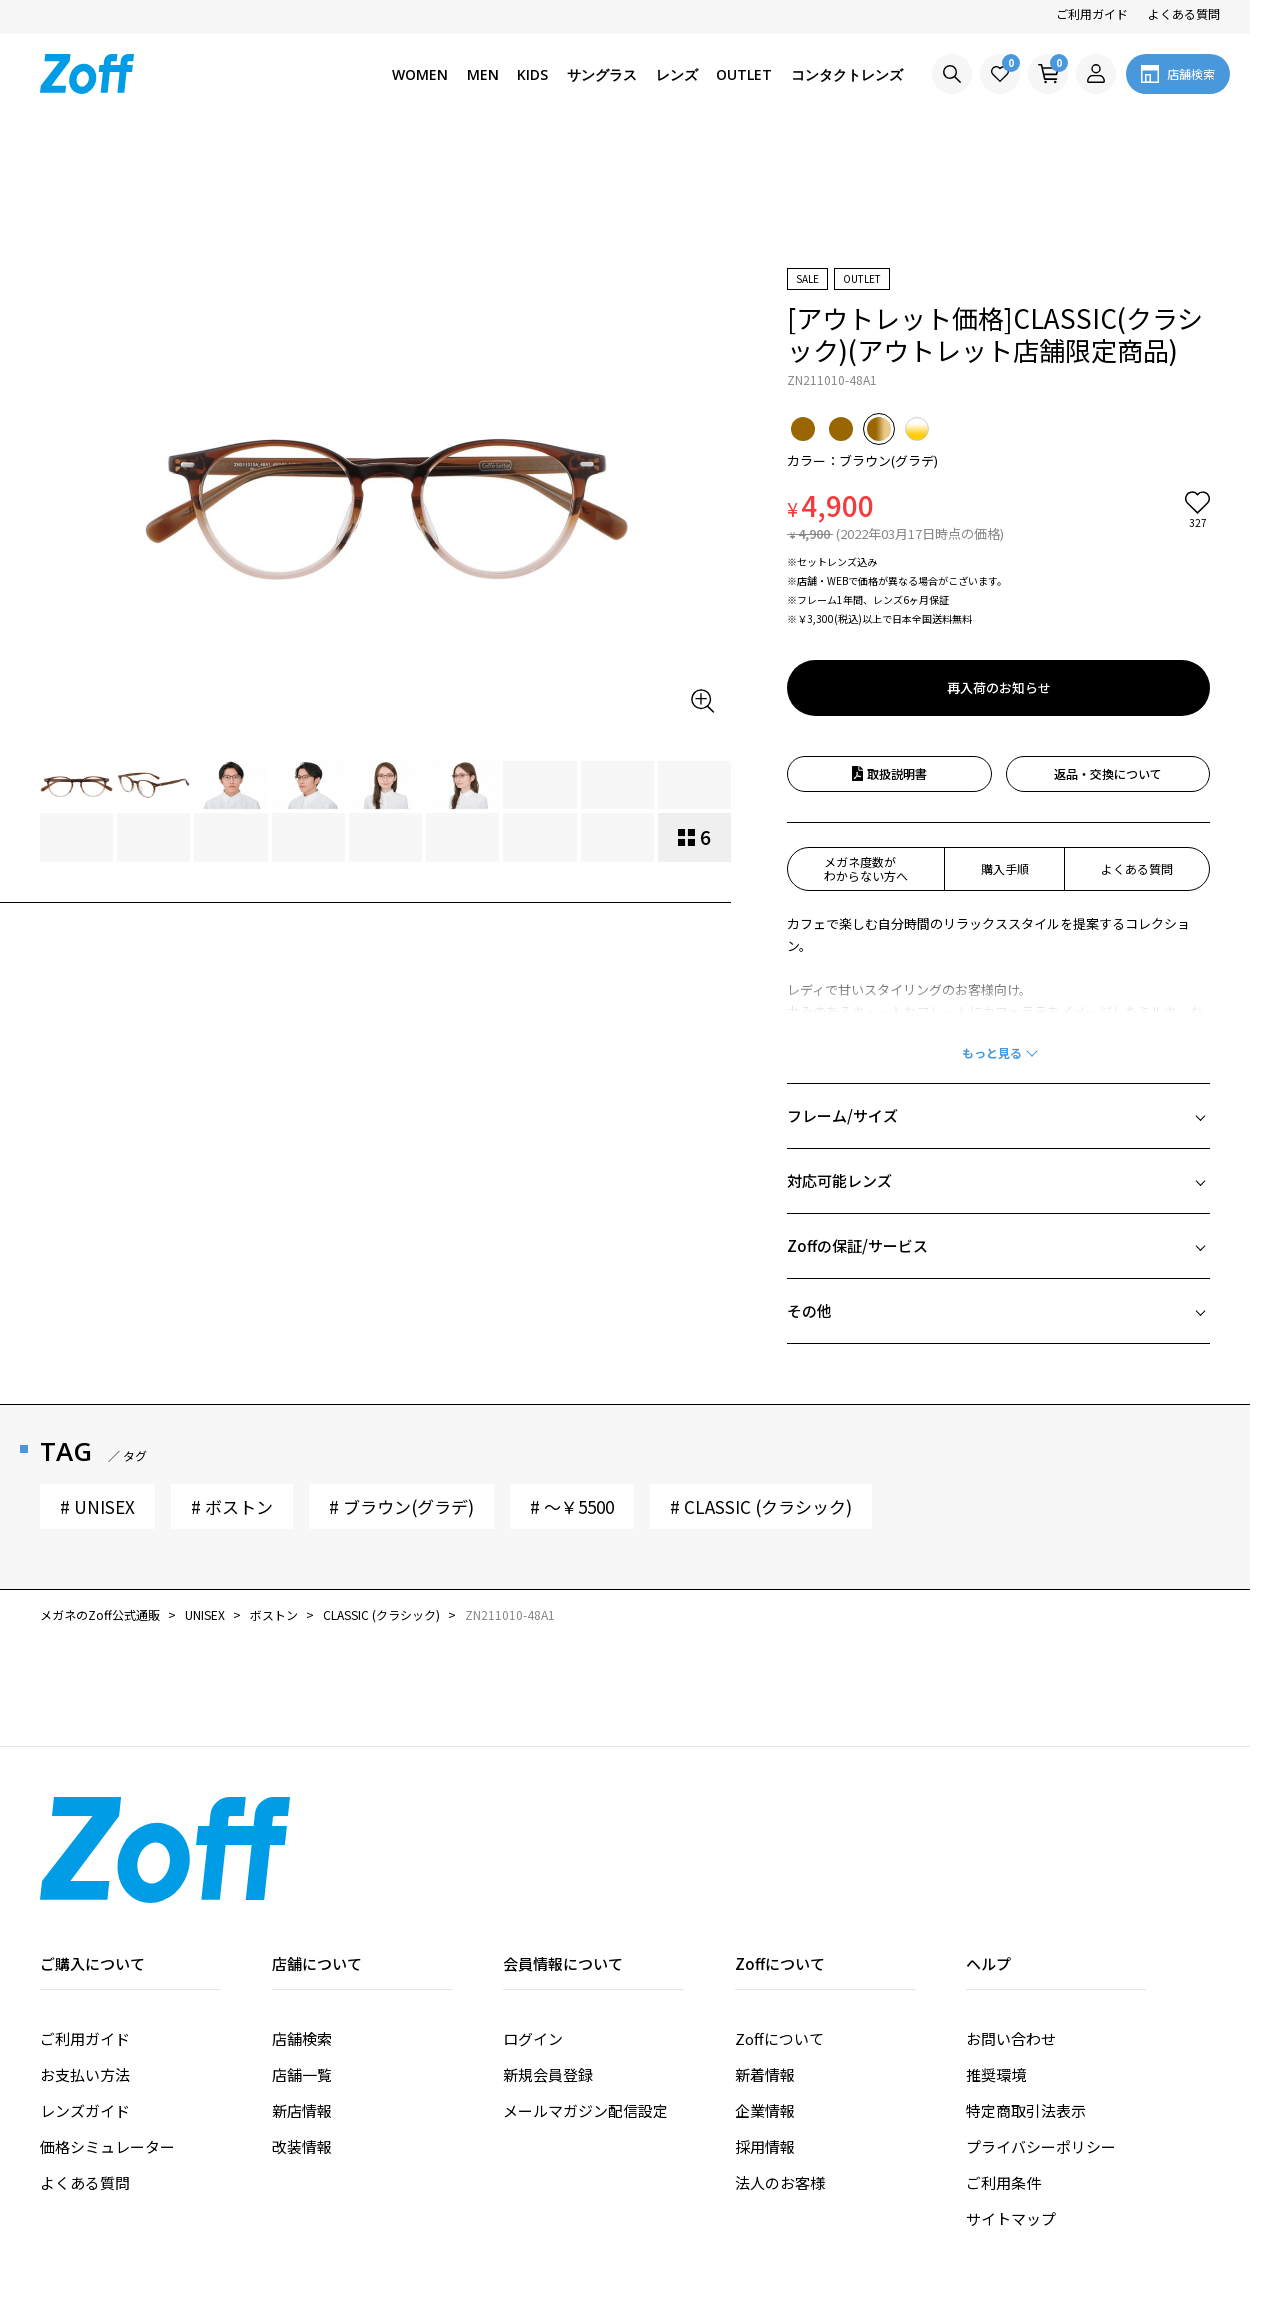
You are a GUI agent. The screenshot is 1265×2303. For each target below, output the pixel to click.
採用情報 (765, 2032)
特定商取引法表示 (1026, 1996)
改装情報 (302, 2032)
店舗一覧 (302, 1960)
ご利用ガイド (1092, 13)
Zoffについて (779, 1924)
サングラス (602, 74)
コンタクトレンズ (847, 74)
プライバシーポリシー (1041, 2032)
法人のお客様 (780, 2068)
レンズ (677, 74)
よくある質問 (1184, 13)
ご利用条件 (1003, 2068)
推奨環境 (996, 1960)
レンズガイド (85, 1996)
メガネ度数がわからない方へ (866, 754)
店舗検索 (302, 1924)
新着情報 (765, 1960)
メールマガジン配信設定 (585, 1996)
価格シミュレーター (107, 2032)
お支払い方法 (85, 1960)
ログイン (533, 1924)
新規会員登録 (548, 1960)
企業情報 (765, 1996)
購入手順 (1005, 754)
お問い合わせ (1011, 1924)
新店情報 (302, 1996)
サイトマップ (1011, 2104)
